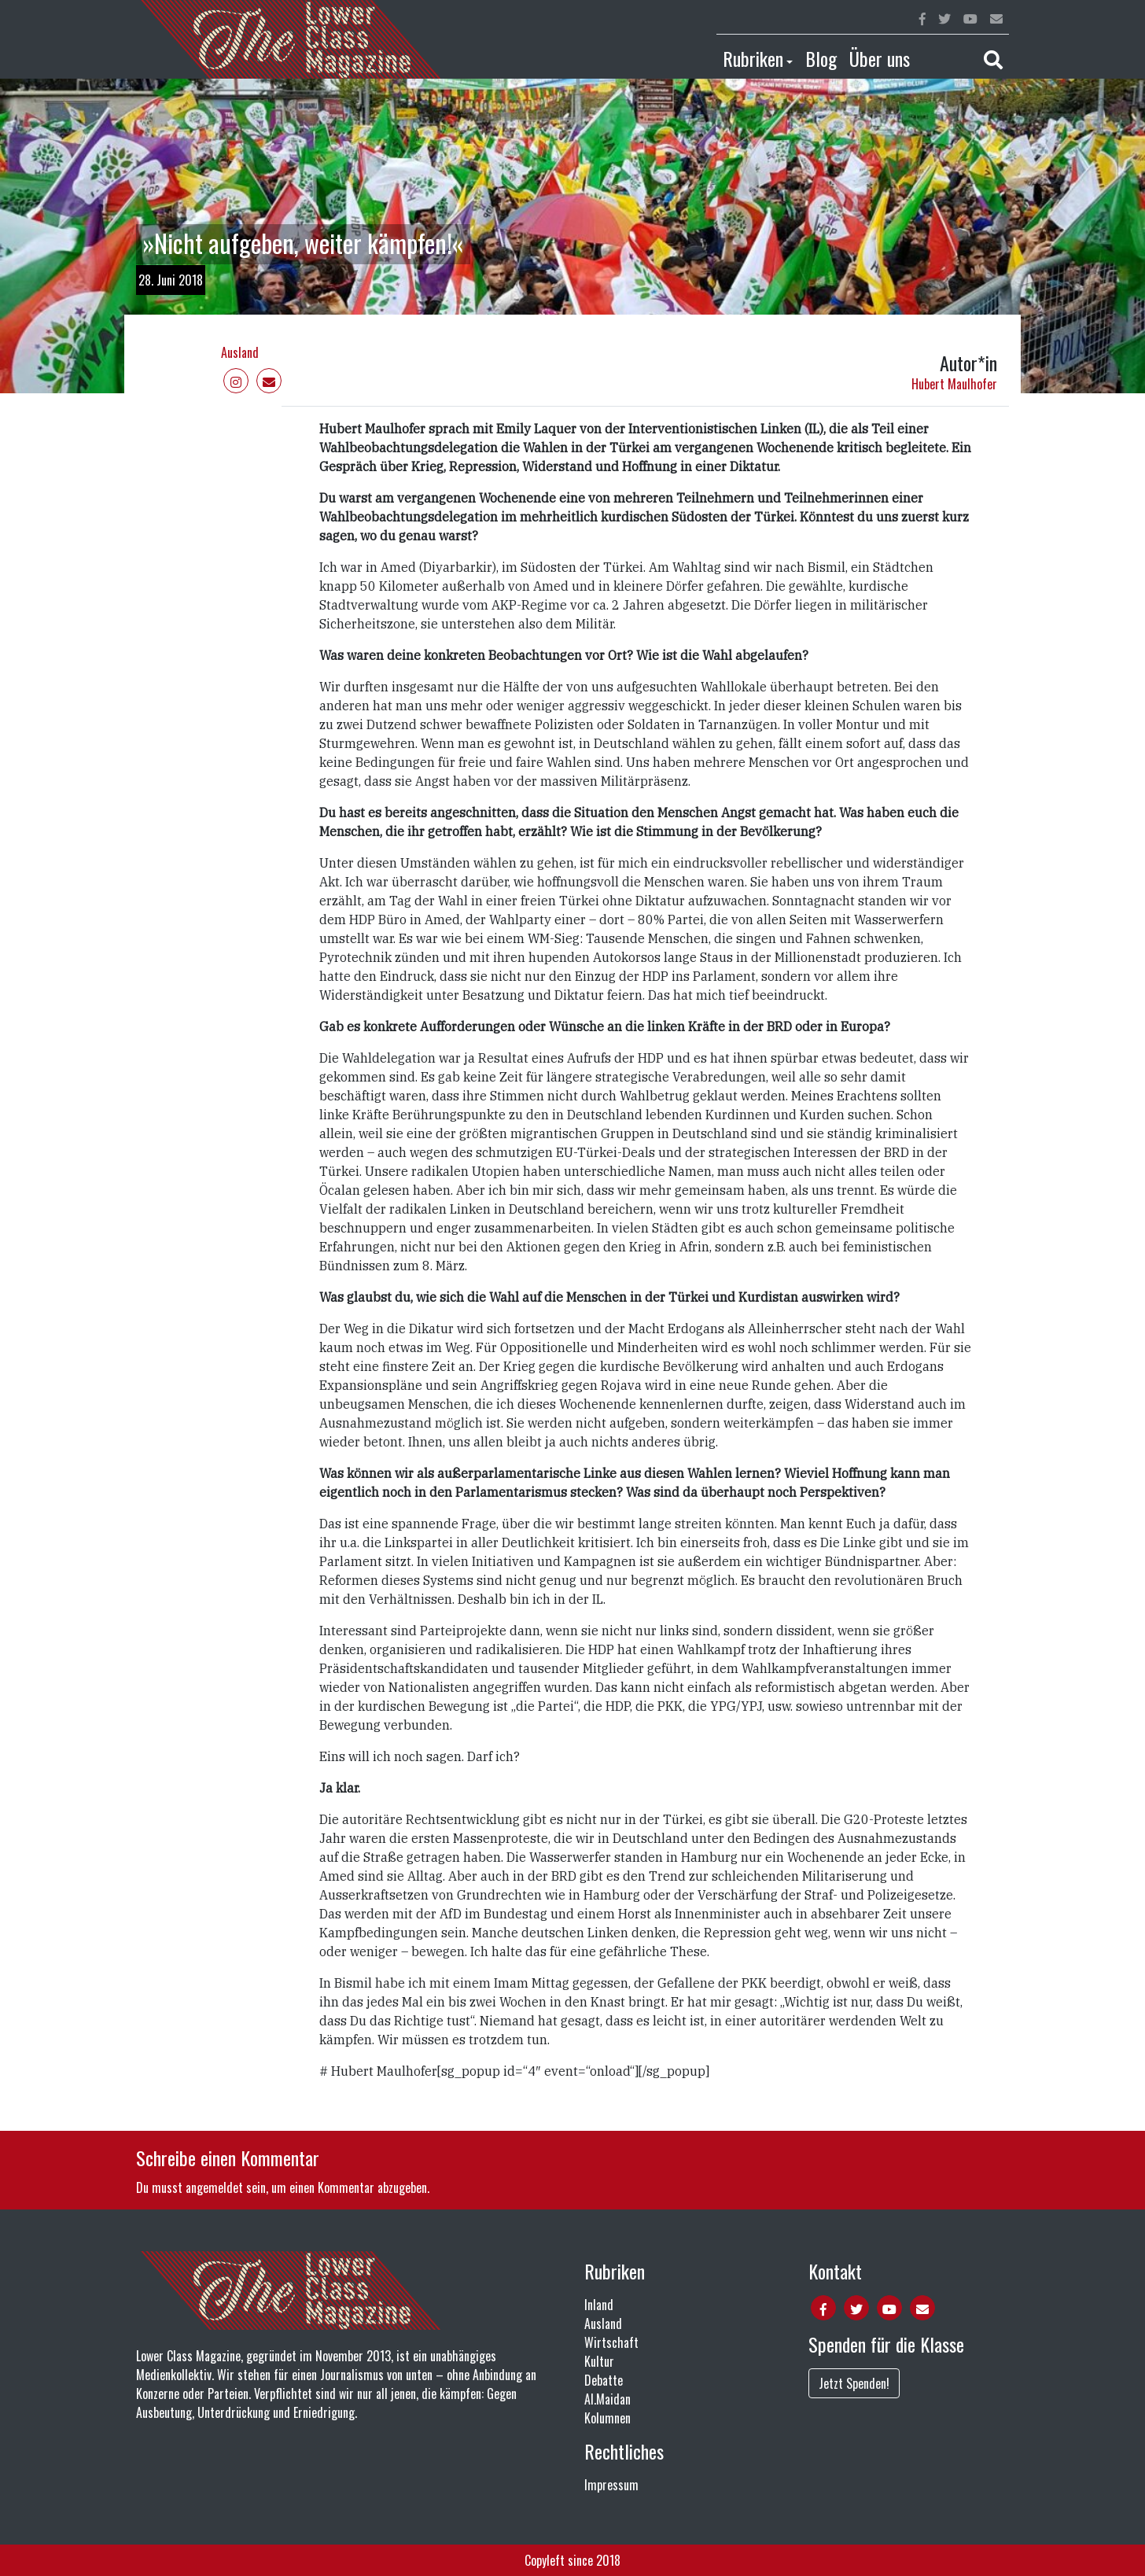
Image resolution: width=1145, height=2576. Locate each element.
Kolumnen (607, 2417)
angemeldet (214, 2187)
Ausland (240, 352)
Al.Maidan (607, 2399)
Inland (598, 2304)
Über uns (879, 58)
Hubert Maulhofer (954, 383)
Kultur (599, 2361)
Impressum (611, 2484)
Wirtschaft (611, 2342)
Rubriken (753, 58)
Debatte (603, 2380)
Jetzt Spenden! (854, 2383)
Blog (821, 58)
